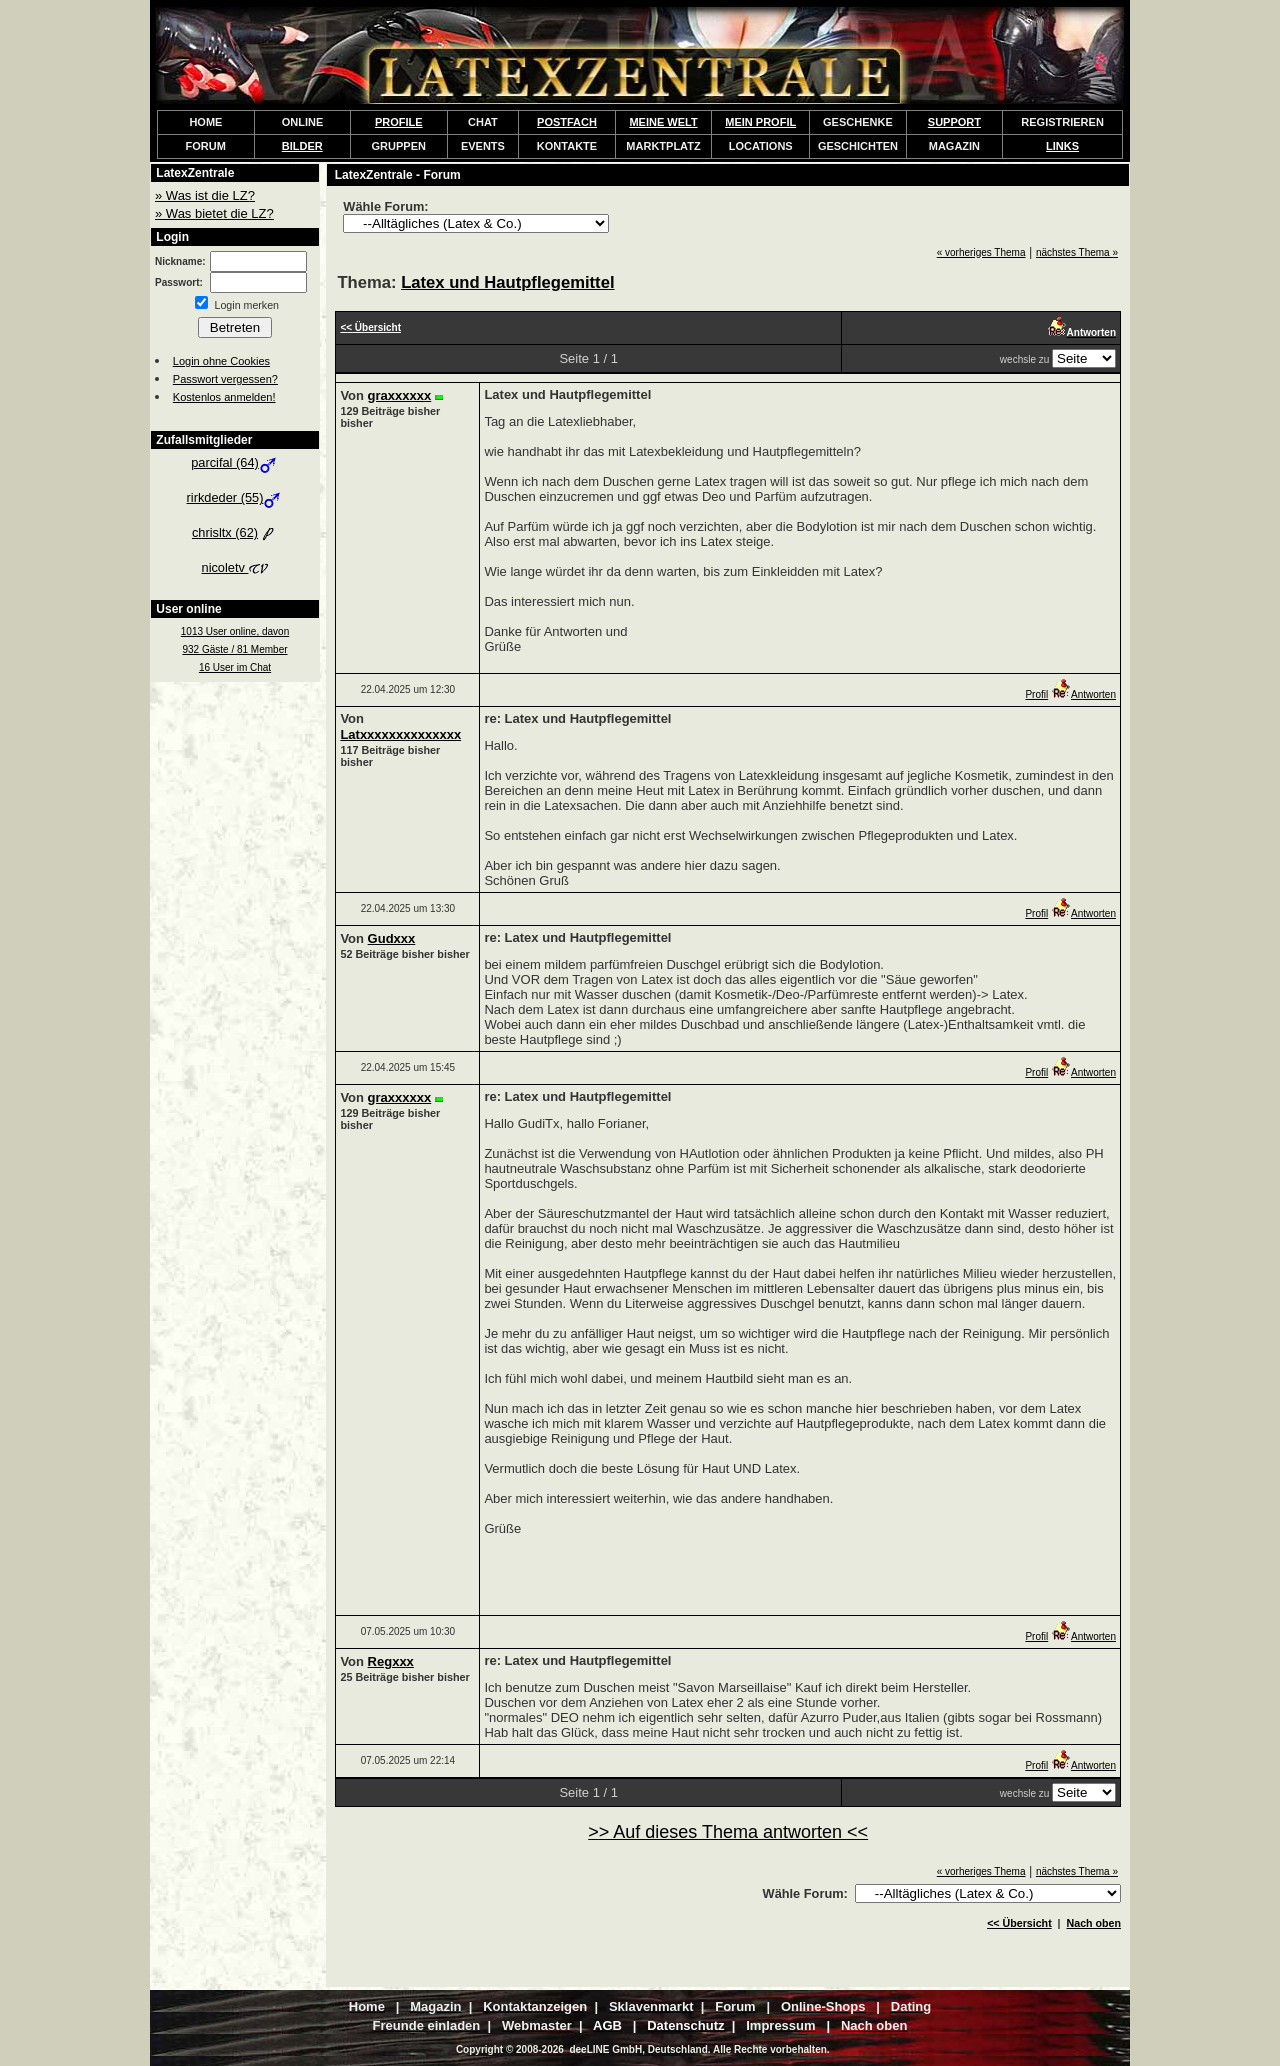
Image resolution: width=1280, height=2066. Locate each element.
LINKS (1062, 146)
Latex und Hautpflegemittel (507, 282)
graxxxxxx (400, 395)
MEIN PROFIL (760, 122)
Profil (1036, 694)
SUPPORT (954, 122)
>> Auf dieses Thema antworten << (728, 1832)
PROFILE (399, 122)
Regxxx (391, 1661)
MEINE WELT (663, 122)
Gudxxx (392, 938)
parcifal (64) (235, 462)
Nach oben (1094, 1923)
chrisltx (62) (235, 532)
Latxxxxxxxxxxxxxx (400, 734)
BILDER (302, 146)
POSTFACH (567, 122)
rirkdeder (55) (235, 497)
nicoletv (235, 567)
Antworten (1083, 694)
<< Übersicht (1019, 1923)
